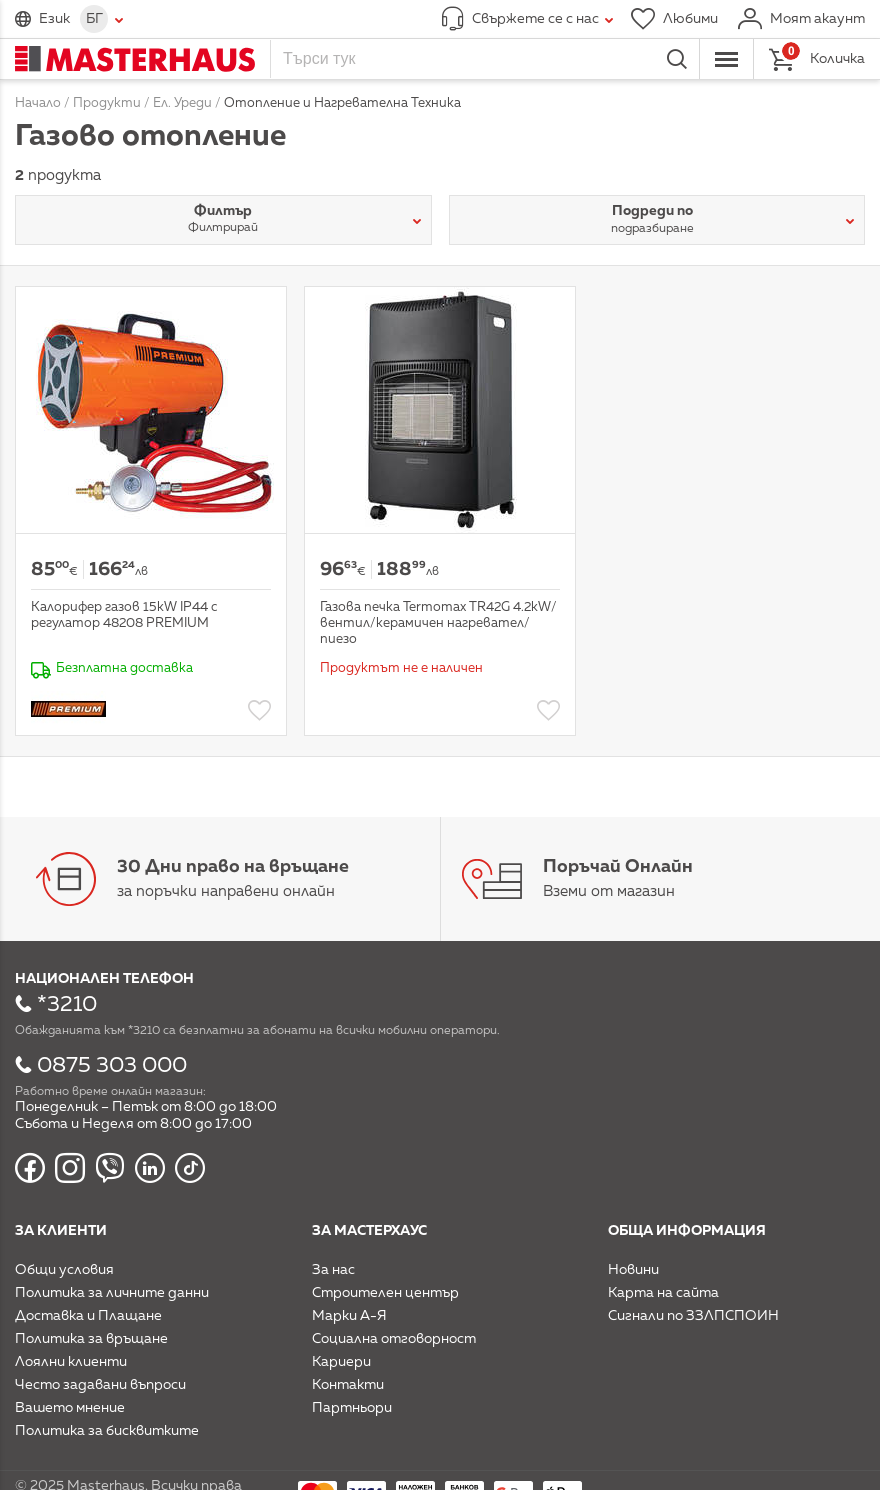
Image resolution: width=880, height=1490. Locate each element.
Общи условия (64, 1270)
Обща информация (687, 1231)
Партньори (352, 1408)
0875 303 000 (112, 1066)
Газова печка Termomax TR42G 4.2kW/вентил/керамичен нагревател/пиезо (438, 623)
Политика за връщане (91, 1339)
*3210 (67, 1005)
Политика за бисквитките (107, 1431)
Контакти (348, 1385)
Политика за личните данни (112, 1293)
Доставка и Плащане (88, 1316)
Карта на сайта (663, 1293)
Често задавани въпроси (100, 1385)
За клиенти (61, 1231)
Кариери (341, 1362)
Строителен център (385, 1293)
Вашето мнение (70, 1408)
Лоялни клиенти (71, 1362)
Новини (633, 1270)
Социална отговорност (394, 1339)
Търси (677, 59)
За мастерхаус (369, 1231)
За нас (333, 1270)
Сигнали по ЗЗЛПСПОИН (693, 1316)
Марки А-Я (349, 1316)
